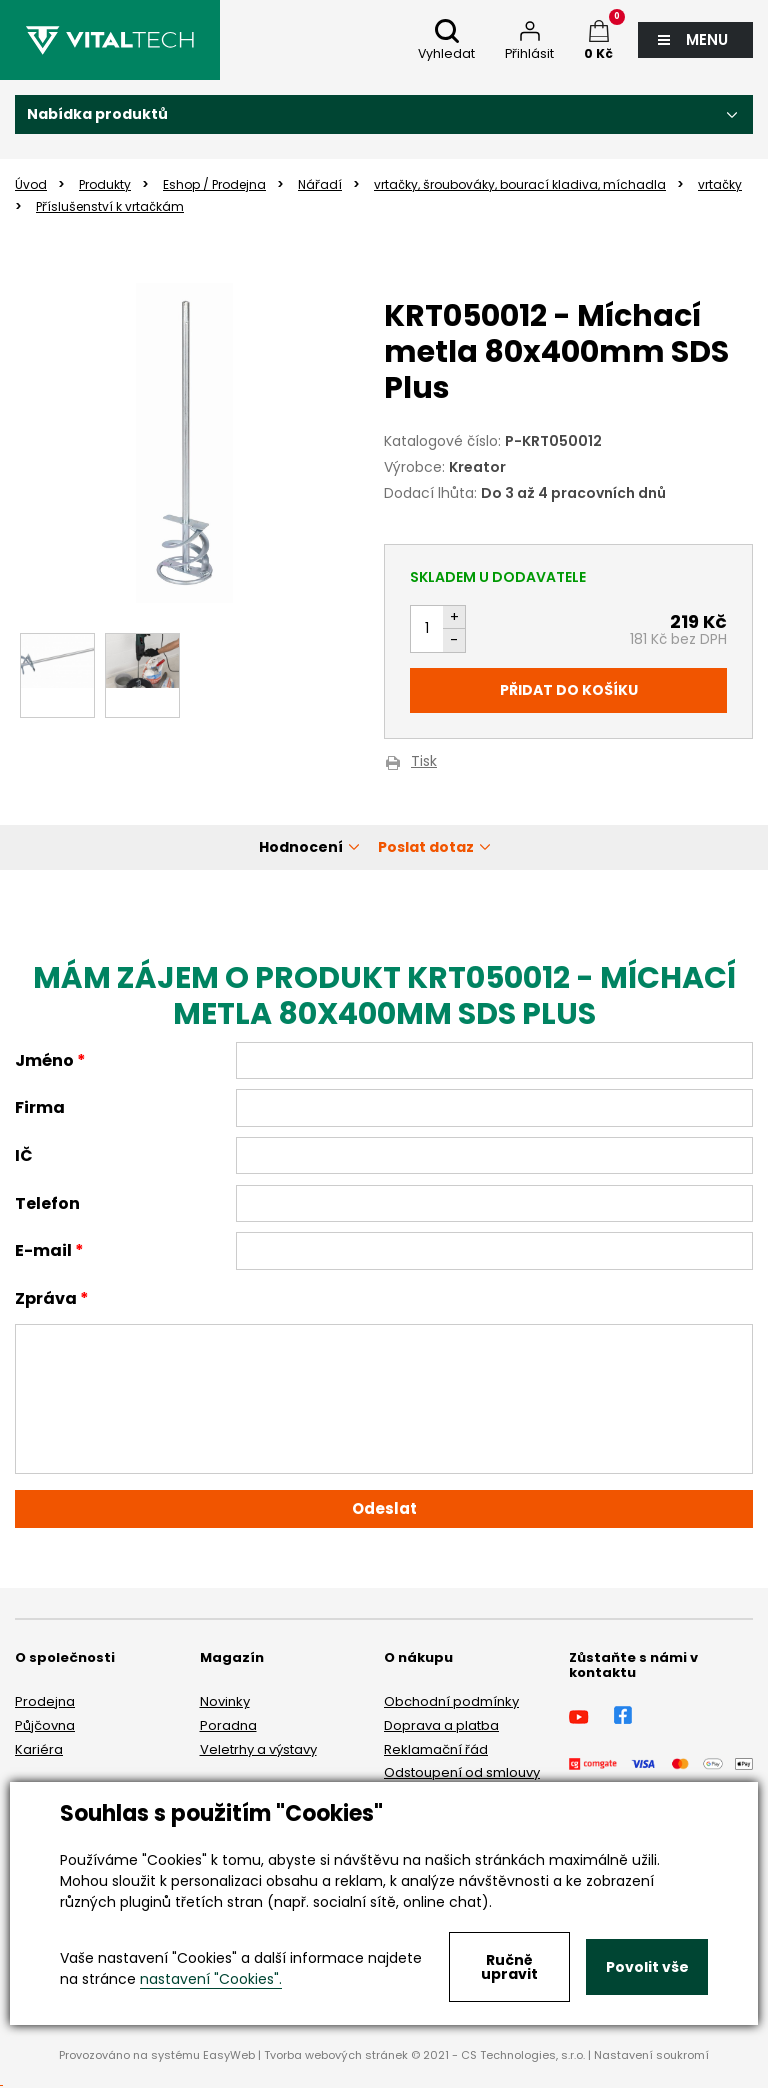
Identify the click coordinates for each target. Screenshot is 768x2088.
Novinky (225, 1701)
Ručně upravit (509, 1967)
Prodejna (45, 1701)
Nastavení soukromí (651, 2055)
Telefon (47, 1203)
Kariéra (39, 1749)
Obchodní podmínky (451, 1701)
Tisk (424, 762)
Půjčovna (45, 1725)
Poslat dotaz (426, 847)
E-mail (43, 1250)
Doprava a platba (441, 1725)
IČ (24, 1155)
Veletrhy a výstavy (258, 1749)
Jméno (44, 1060)
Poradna (228, 1725)
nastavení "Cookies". (211, 1979)
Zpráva (46, 1298)
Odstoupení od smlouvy (462, 1772)
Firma (40, 1107)
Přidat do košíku (569, 690)
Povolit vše (647, 1967)
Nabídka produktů (97, 114)
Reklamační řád (436, 1749)
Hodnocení (301, 847)
